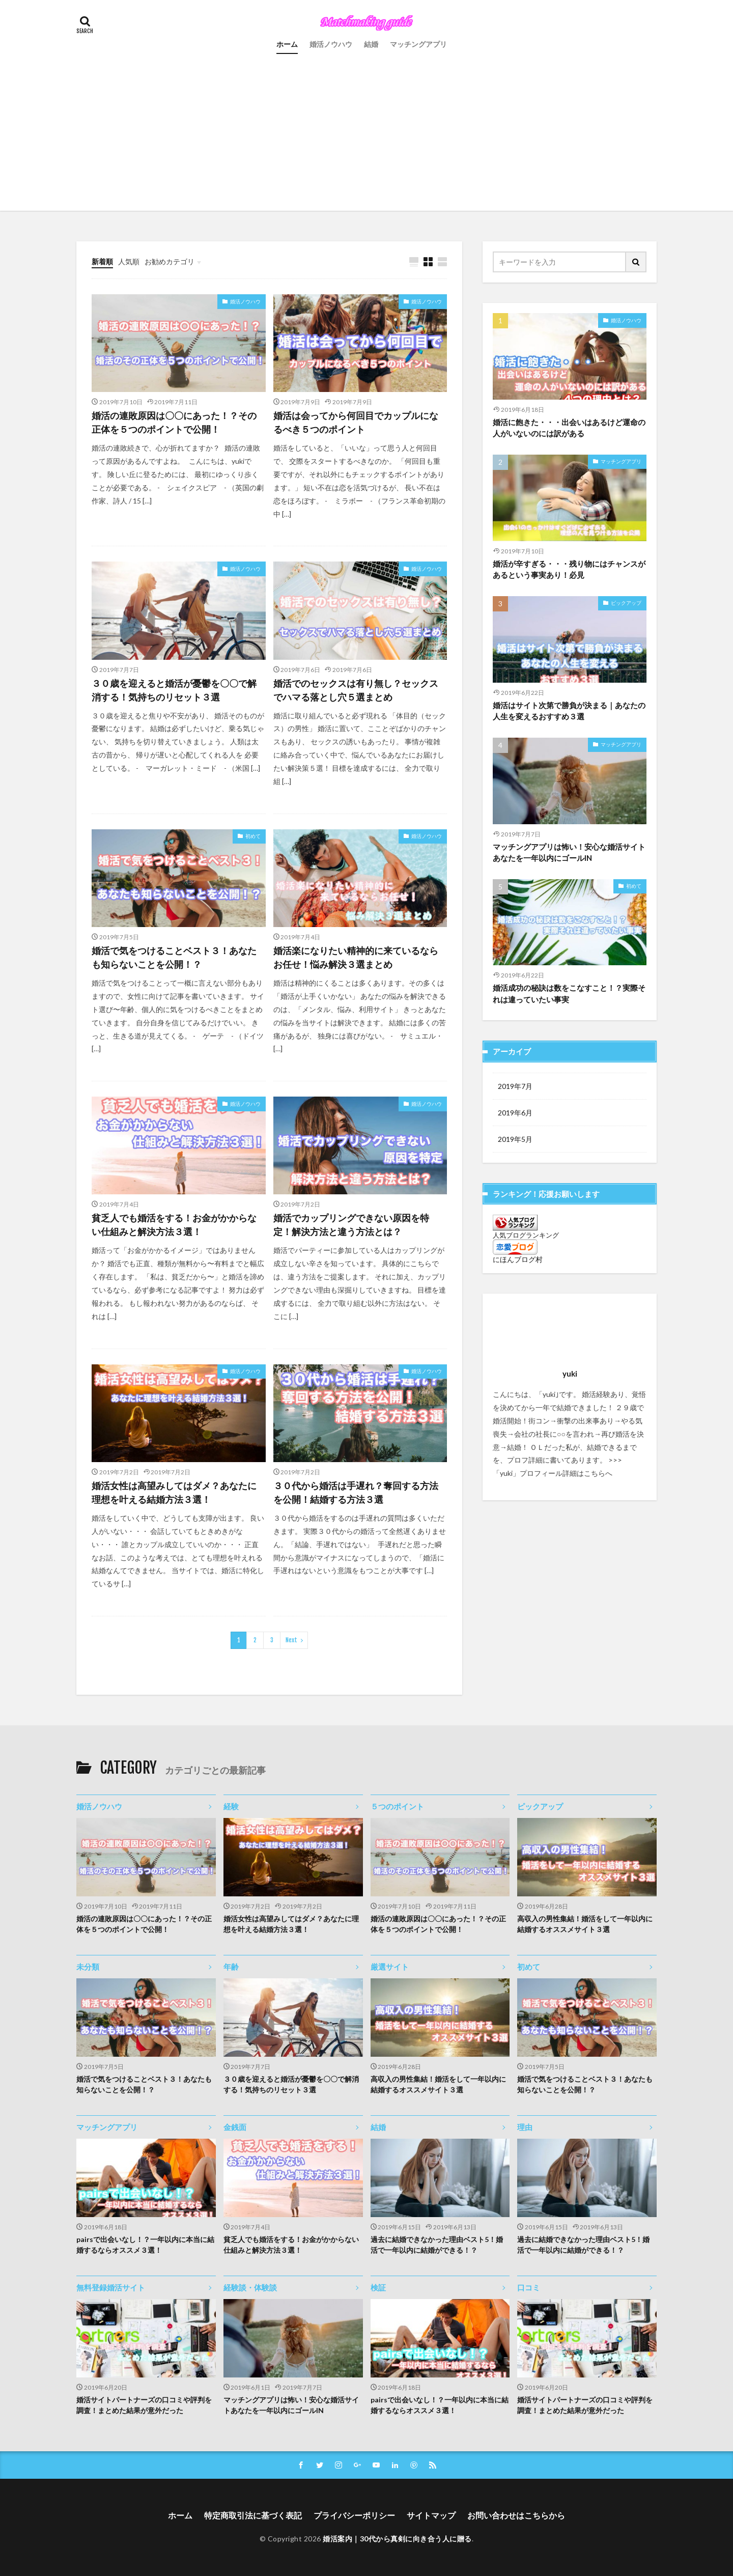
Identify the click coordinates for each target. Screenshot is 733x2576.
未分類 (87, 1966)
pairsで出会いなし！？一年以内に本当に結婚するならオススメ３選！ (145, 2244)
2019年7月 (515, 1086)
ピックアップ (626, 603)
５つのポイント (397, 1806)
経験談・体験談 (250, 2287)
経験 (231, 1806)
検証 (378, 2287)
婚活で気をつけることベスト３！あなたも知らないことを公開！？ (174, 957)
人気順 (128, 261)
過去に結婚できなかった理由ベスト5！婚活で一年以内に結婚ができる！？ (437, 2244)
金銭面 (234, 2127)
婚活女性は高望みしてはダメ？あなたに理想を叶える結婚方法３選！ (174, 1492)
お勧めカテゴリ (169, 261)
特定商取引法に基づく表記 (253, 2515)
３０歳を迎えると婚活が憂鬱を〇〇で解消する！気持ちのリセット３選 (174, 690)
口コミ (528, 2287)
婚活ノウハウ (330, 44)
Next (291, 1640)
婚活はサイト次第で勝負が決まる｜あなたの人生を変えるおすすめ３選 (569, 711)
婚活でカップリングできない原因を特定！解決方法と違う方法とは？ (351, 1224)
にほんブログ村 (518, 1259)
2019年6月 (515, 1112)
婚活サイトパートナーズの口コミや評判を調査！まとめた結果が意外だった (144, 2405)
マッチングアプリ (418, 44)
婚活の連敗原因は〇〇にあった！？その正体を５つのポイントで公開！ (174, 422)
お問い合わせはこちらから (516, 2515)
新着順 (102, 261)
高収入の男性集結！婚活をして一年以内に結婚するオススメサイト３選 (585, 1924)
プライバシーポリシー (354, 2515)
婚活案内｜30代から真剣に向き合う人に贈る (397, 2538)
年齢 (231, 1966)
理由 (524, 2127)
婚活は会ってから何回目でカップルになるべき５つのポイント (355, 422)
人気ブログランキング (526, 1235)
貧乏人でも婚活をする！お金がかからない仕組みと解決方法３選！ (174, 1224)
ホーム (287, 44)
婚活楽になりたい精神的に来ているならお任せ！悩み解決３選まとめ (355, 957)
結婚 (371, 44)
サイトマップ (431, 2515)
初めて (253, 836)
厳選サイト (390, 1966)
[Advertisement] (366, 139)
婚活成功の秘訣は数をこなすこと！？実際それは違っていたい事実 (569, 993)
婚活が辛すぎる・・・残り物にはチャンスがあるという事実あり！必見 (569, 569)
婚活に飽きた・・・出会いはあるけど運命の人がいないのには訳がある (569, 427)
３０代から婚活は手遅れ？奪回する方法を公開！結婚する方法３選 (355, 1492)
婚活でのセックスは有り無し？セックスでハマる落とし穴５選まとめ (355, 690)
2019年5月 (515, 1139)
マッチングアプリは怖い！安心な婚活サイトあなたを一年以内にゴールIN (569, 852)
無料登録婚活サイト (110, 2287)
